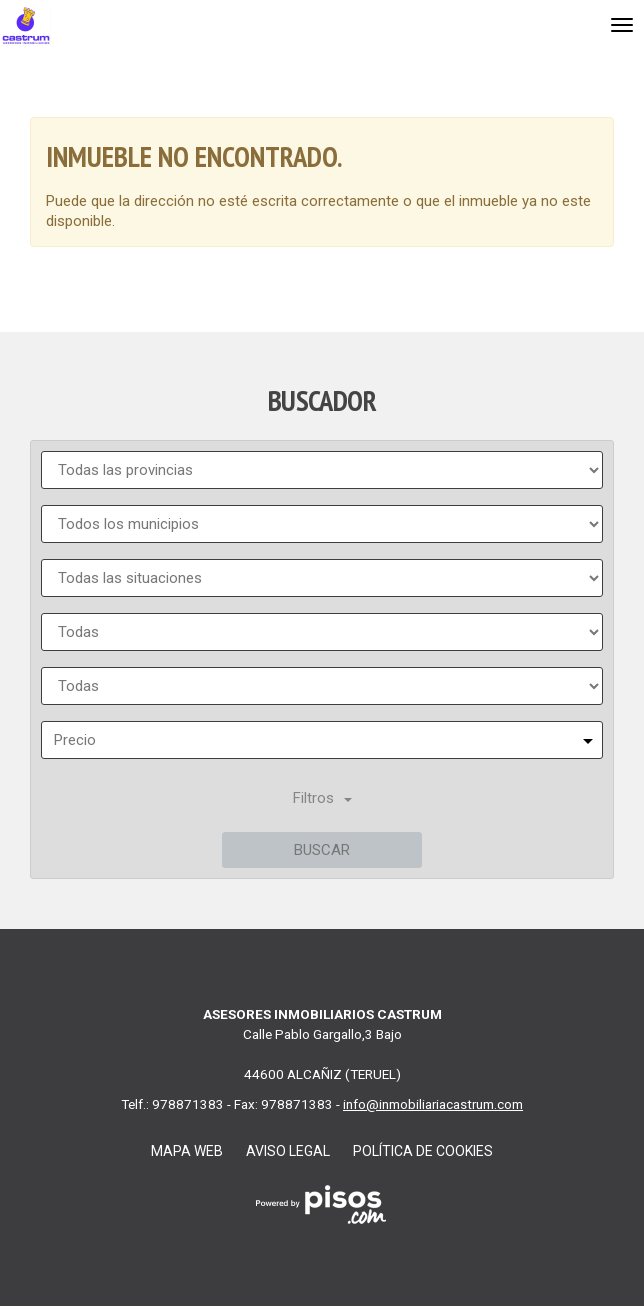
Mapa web (187, 1151)
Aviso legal (288, 1151)
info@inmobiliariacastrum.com (433, 1104)
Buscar (322, 850)
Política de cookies (423, 1151)
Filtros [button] (322, 798)
